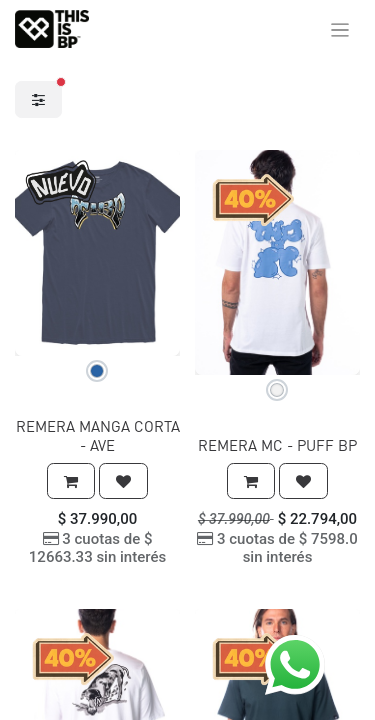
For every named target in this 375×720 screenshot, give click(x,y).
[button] (71, 481)
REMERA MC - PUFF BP (277, 445)
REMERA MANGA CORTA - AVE (98, 435)
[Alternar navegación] (340, 29)
